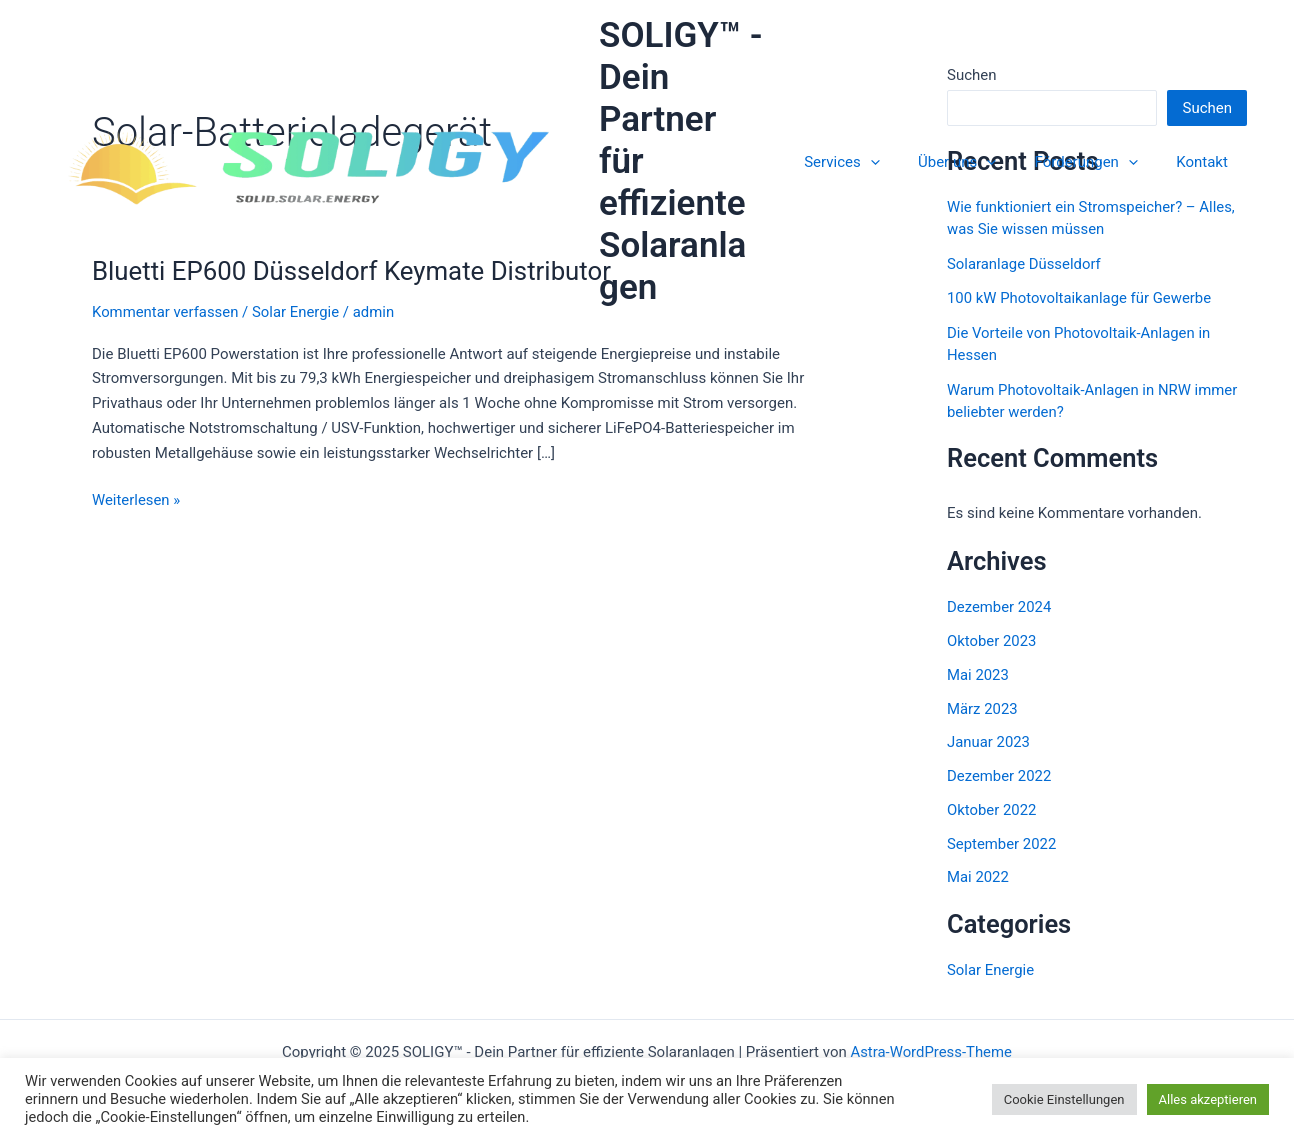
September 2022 (1002, 844)
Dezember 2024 (999, 607)
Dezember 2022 (999, 776)
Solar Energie (297, 312)
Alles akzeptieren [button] (1208, 1099)
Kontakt (1206, 141)
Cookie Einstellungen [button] (1064, 1099)
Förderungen (1098, 141)
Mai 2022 (978, 877)
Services (871, 141)
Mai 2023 (978, 675)
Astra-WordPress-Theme (931, 1052)
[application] (899, 141)
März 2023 (982, 709)
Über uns (978, 141)
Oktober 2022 (992, 810)
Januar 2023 (989, 742)
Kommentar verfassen (166, 312)
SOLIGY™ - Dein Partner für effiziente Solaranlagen (709, 140)
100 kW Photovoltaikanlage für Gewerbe (1080, 298)
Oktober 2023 (992, 641)
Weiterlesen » (136, 500)
